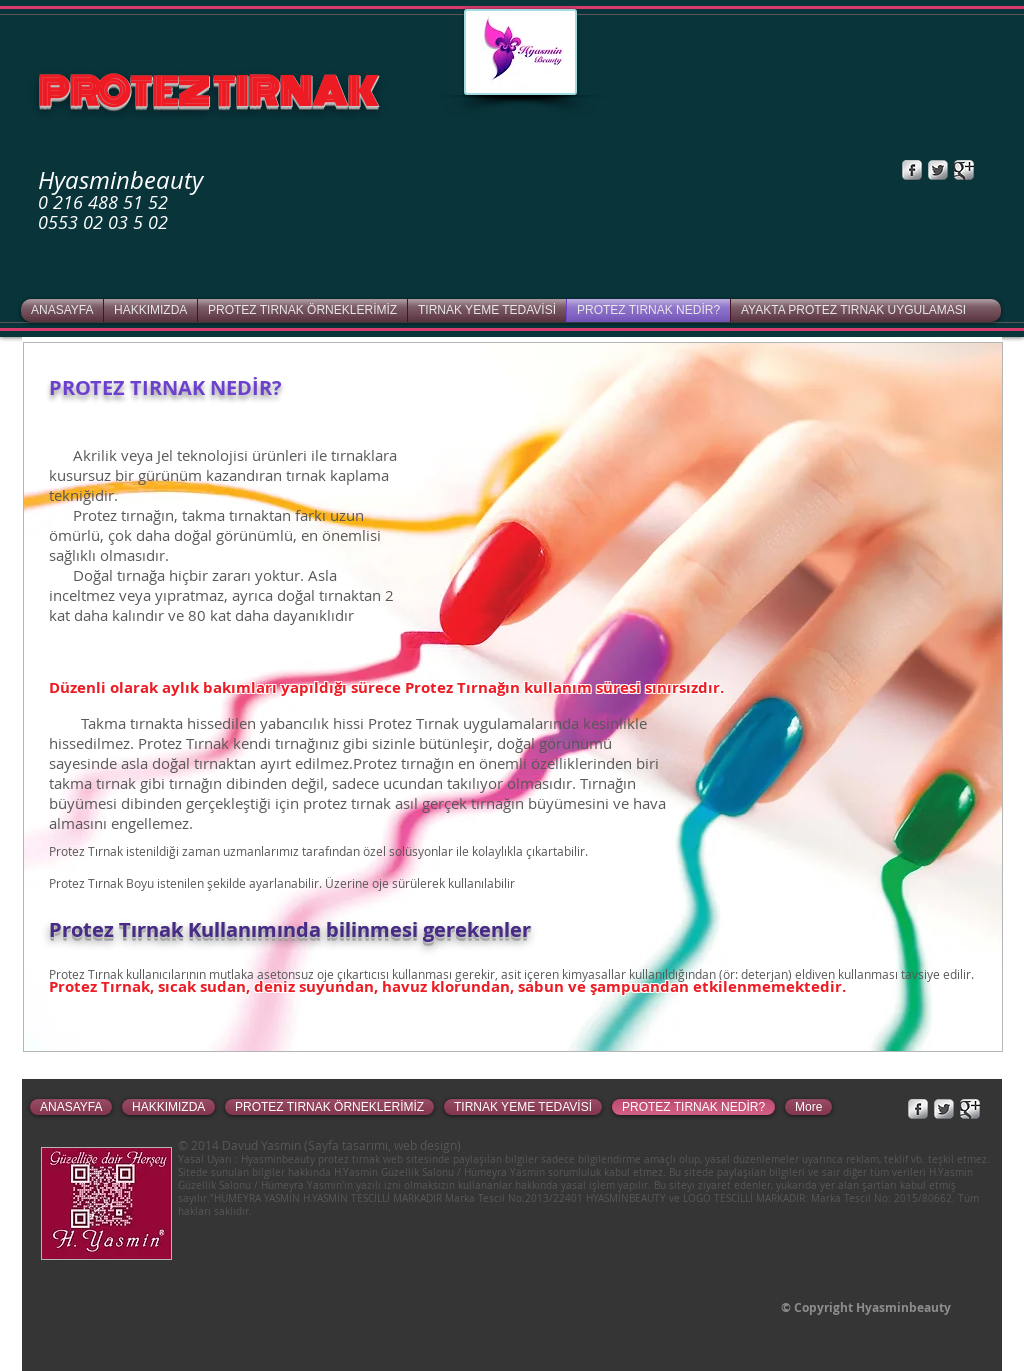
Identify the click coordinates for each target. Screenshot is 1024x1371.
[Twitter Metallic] (938, 170)
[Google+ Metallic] (964, 170)
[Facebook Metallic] (912, 170)
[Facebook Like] (846, 170)
